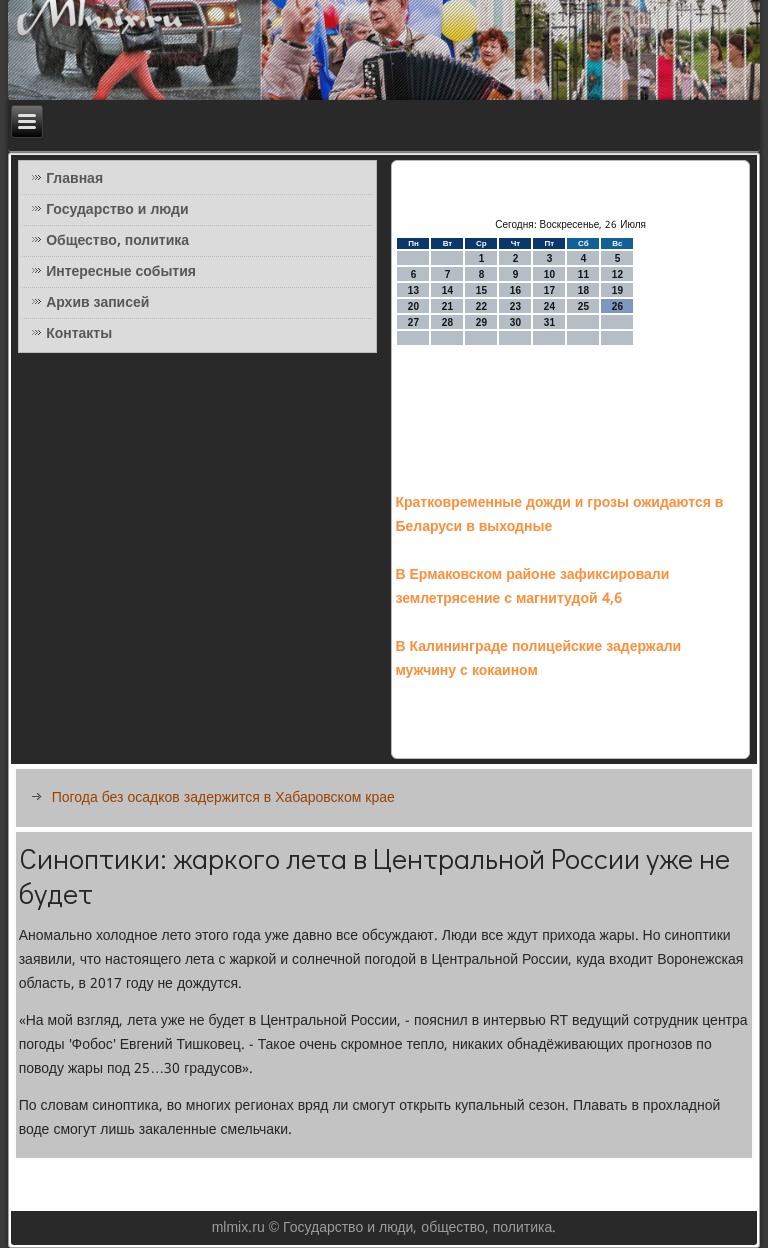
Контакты (79, 334)
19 (617, 290)
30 (515, 322)
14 (447, 290)
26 (617, 306)
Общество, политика (117, 241)
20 (413, 306)
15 (481, 290)
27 (413, 322)
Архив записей (97, 303)
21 (447, 306)
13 (413, 290)
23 (515, 306)
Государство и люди (117, 210)
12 (617, 274)
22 (481, 306)
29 (481, 322)
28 (447, 322)
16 (515, 290)
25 (583, 306)
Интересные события (121, 272)
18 (583, 290)
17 (549, 290)
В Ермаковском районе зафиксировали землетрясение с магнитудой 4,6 (532, 587)
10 (549, 274)
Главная (74, 179)
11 (583, 274)
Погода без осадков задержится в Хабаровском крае (223, 798)
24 (549, 306)
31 (549, 322)
